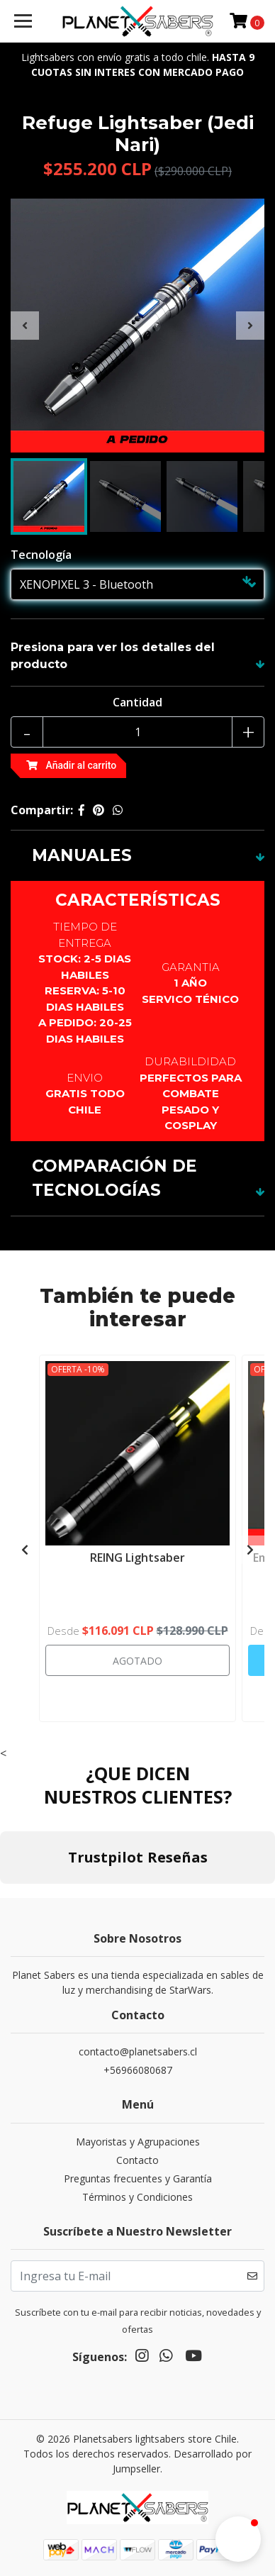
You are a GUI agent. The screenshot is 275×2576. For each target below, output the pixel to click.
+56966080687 (137, 2070)
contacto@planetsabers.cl (138, 2051)
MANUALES (82, 855)
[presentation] (25, 325)
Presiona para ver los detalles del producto (113, 655)
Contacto (137, 2160)
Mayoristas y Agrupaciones (138, 2141)
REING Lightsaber (137, 1557)
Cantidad (137, 702)
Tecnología (41, 554)
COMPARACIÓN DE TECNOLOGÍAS (114, 1178)
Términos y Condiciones (137, 2197)
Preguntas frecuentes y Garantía (138, 2178)
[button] (238, 2539)
